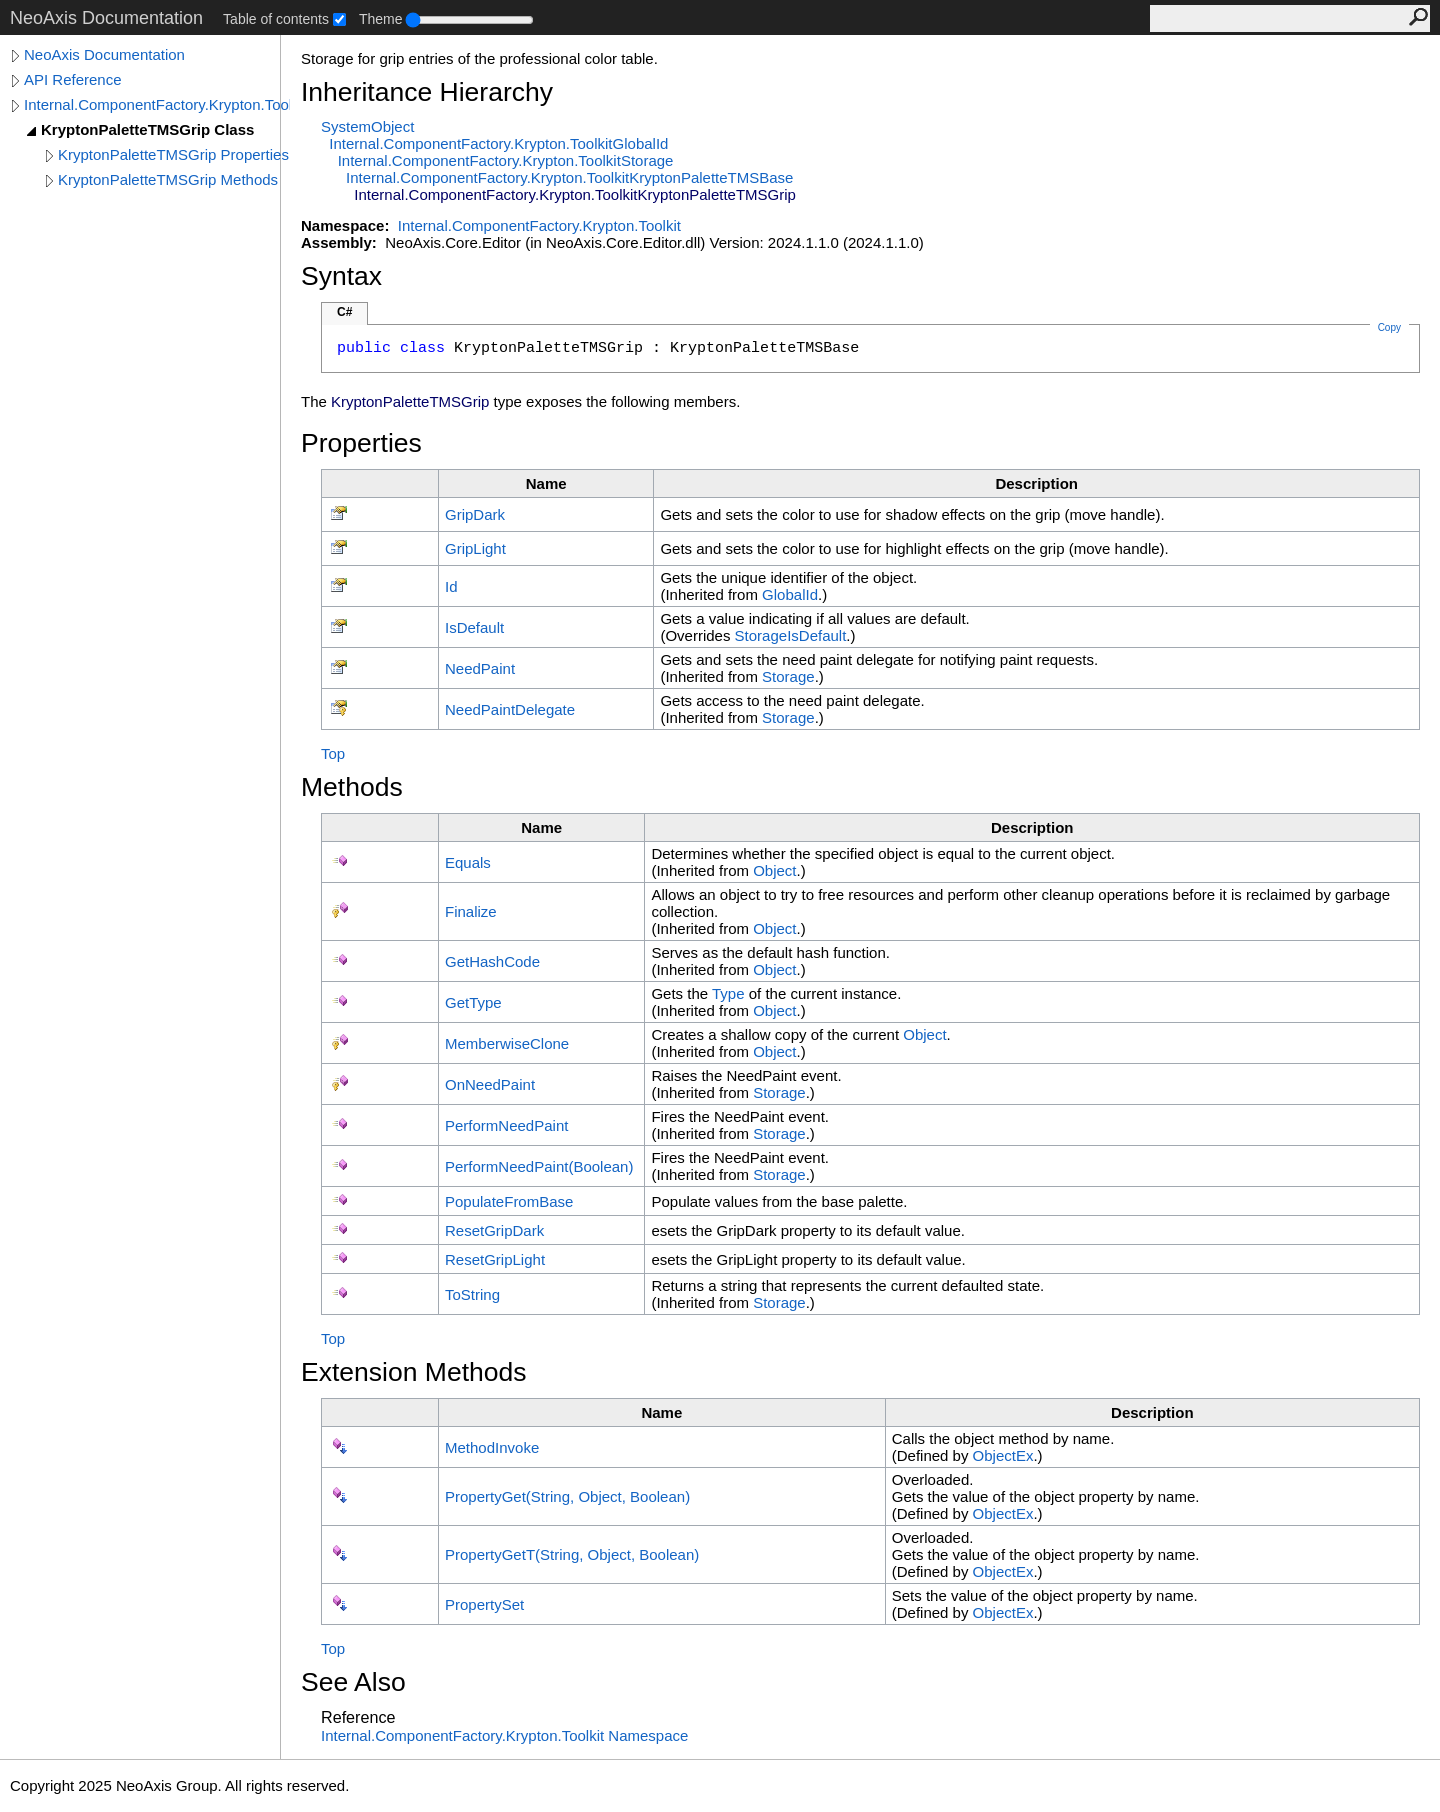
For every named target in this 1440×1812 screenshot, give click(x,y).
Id (451, 586)
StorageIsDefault (791, 635)
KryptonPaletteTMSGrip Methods (168, 179)
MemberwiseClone (507, 1043)
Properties (361, 443)
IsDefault (474, 627)
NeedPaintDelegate (510, 709)
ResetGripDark (494, 1230)
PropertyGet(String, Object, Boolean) (567, 1496)
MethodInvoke (492, 1447)
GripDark (475, 514)
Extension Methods (414, 1372)
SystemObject (367, 126)
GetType (473, 1002)
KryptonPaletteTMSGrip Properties (173, 154)
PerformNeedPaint (506, 1125)
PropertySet (484, 1604)
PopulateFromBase (509, 1201)
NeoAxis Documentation (104, 54)
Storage (788, 676)
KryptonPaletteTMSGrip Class (147, 129)
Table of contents (276, 19)
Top (333, 753)
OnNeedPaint (490, 1084)
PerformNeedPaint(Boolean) (539, 1166)
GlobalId (790, 594)
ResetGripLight (495, 1259)
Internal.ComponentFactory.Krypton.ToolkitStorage (506, 160)
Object (774, 870)
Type (728, 993)
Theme (381, 19)
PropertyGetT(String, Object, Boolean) (572, 1554)
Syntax (341, 276)
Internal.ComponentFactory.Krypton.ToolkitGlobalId (498, 143)
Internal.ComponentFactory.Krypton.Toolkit (157, 104)
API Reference (73, 79)
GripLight (475, 548)
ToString (472, 1294)
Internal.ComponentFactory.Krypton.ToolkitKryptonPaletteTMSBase (569, 177)
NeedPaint (480, 668)
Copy (1389, 327)
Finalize (471, 911)
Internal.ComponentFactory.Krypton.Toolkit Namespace (504, 1735)
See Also (353, 1682)
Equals (468, 862)
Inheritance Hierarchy (427, 92)
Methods (352, 787)
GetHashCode (492, 961)
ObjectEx (1003, 1455)
